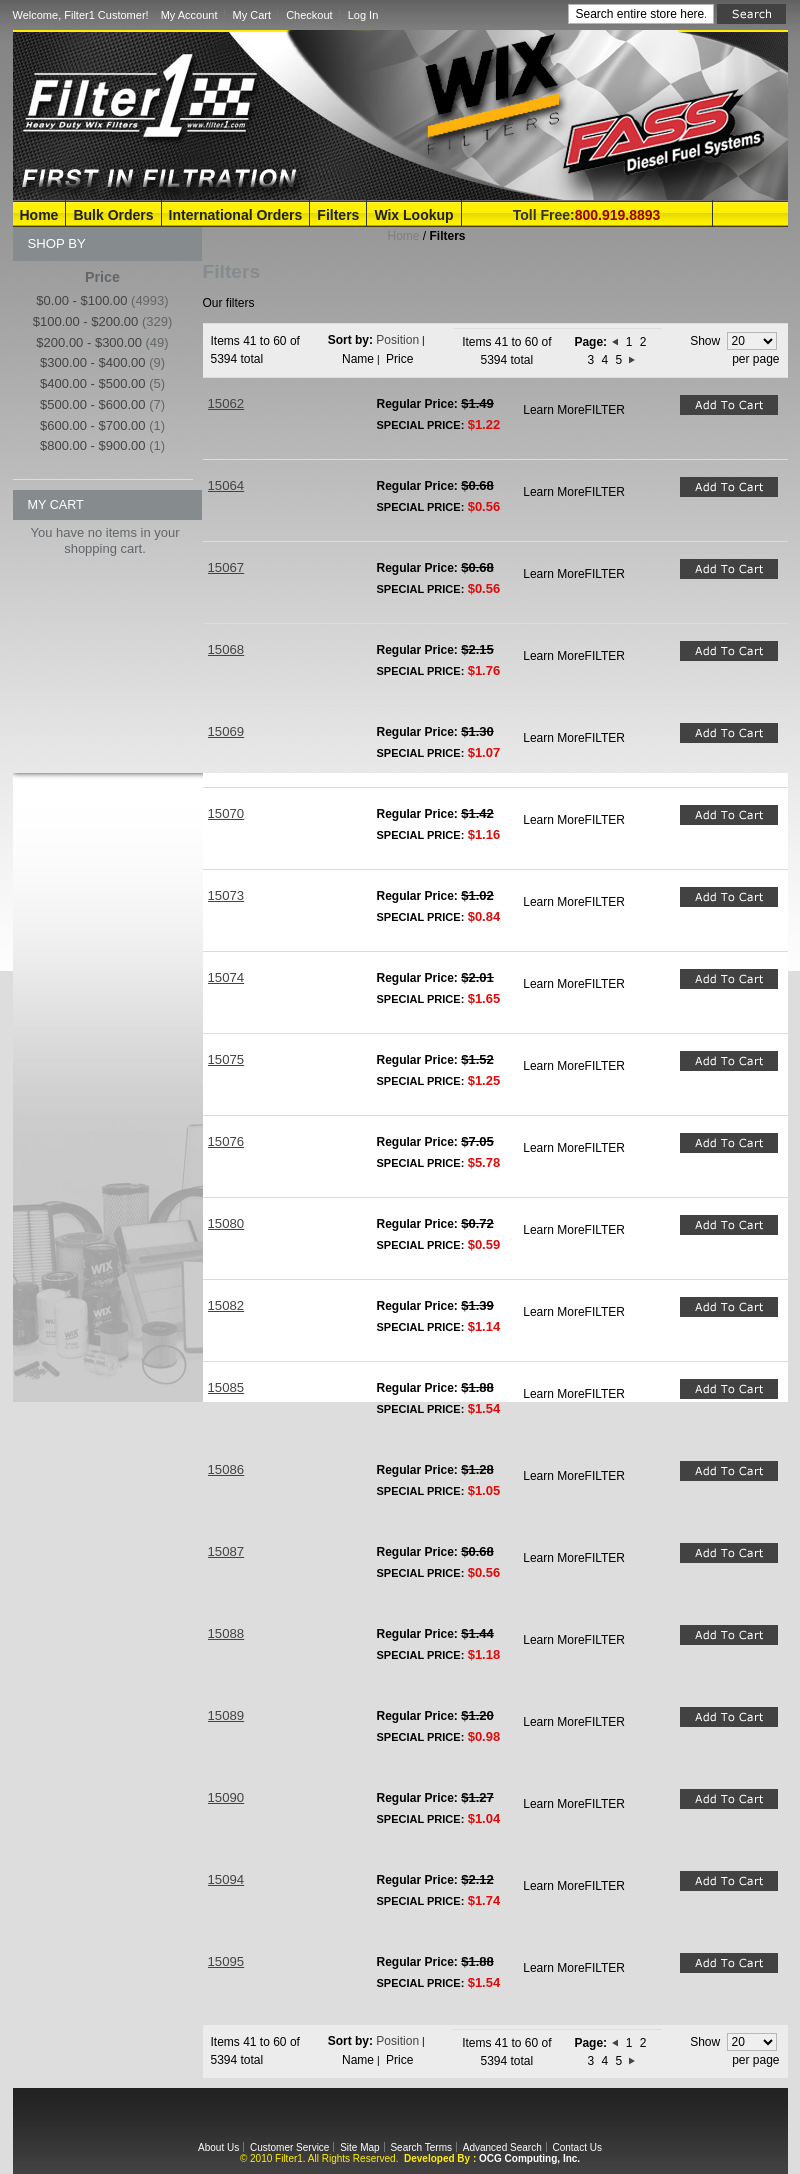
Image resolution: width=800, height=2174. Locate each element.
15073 (226, 895)
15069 (226, 731)
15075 (226, 1059)
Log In (363, 15)
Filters (338, 215)
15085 (226, 1387)
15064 (226, 485)
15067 (226, 567)
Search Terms (421, 2147)
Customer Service (289, 2147)
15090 (226, 1797)
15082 (226, 1305)
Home (39, 215)
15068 (226, 649)
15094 (226, 1879)
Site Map (359, 2147)
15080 (226, 1223)
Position (397, 340)
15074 (226, 977)
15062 (226, 403)
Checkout (309, 15)
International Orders (236, 215)
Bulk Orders (113, 215)
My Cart (252, 15)
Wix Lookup (413, 215)
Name (358, 359)
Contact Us (576, 2147)
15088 (226, 1633)
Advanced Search (502, 2147)
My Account (189, 15)
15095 (226, 1961)
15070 (226, 813)
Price (399, 359)
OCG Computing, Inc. (529, 2158)
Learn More (553, 410)
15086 (226, 1469)
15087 (226, 1551)
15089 (226, 1715)
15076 (226, 1141)
